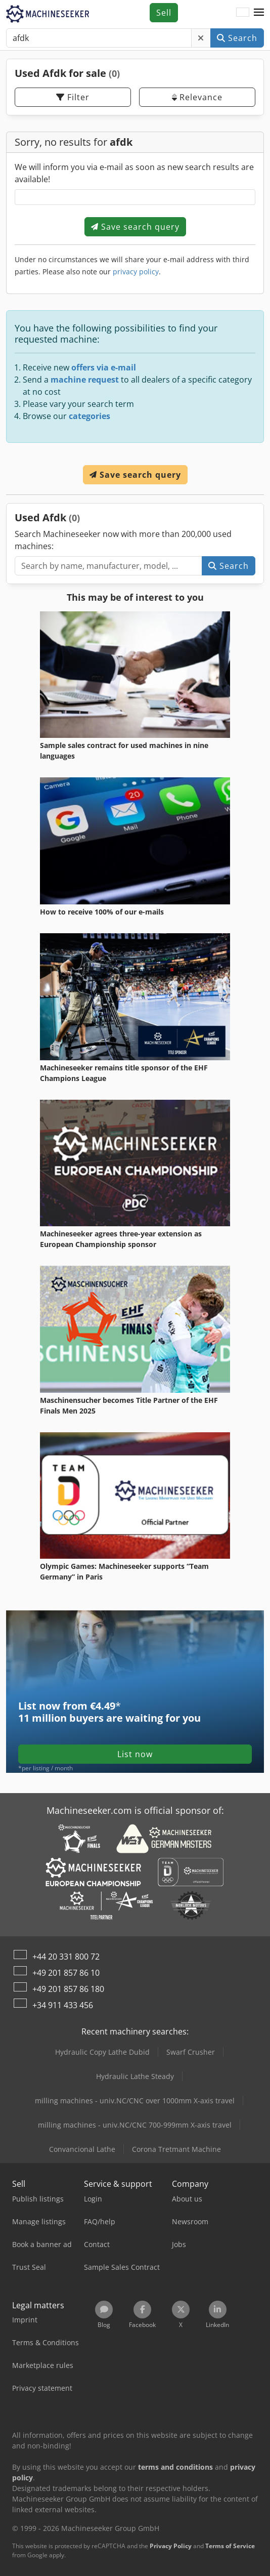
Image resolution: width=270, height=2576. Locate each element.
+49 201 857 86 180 (68, 1989)
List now (135, 1754)
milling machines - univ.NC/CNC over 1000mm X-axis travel (135, 2100)
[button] (259, 12)
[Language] (243, 12)
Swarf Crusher (190, 2052)
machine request (85, 379)
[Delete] (201, 38)
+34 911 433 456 (62, 2005)
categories (89, 416)
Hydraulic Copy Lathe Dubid (102, 2052)
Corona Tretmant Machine (176, 2149)
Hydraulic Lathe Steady (135, 2076)
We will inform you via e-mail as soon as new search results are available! (134, 173)
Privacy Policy (171, 2546)
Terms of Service (230, 2546)
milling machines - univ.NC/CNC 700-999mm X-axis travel (135, 2125)
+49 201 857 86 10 (66, 1972)
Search (237, 38)
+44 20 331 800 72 (66, 1956)
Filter (72, 97)
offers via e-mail (103, 367)
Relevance (197, 97)
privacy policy (136, 271)
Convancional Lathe (82, 2149)
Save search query (135, 226)
